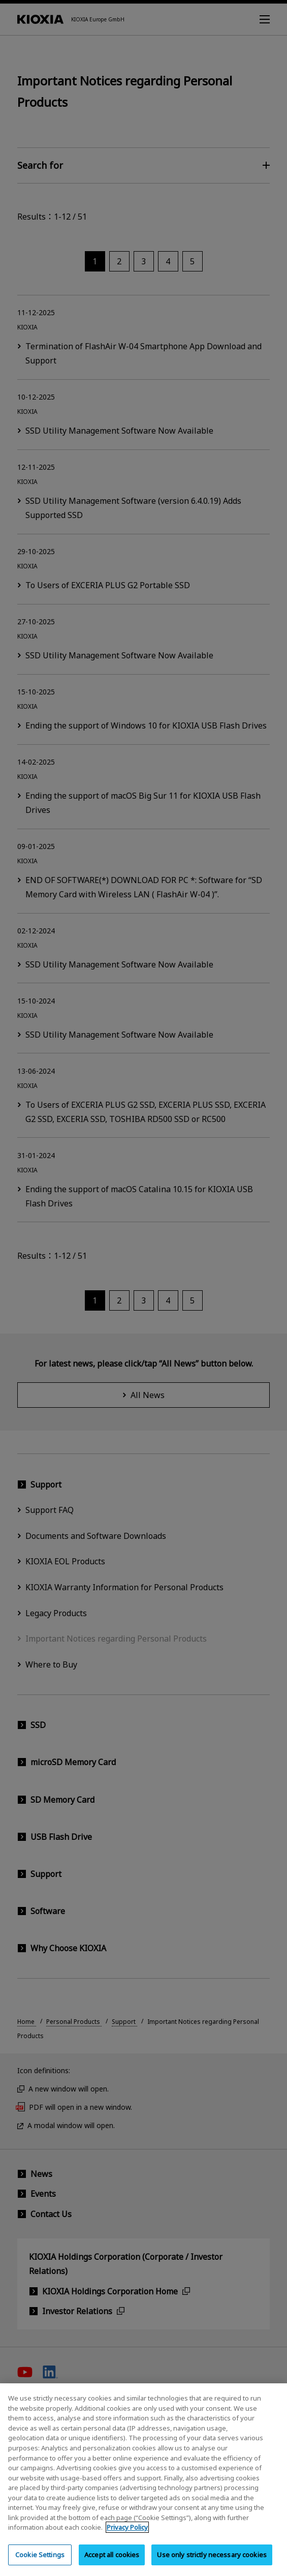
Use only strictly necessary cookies (212, 2562)
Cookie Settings (40, 2562)
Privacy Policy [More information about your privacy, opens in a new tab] (127, 2535)
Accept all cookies (111, 2562)
